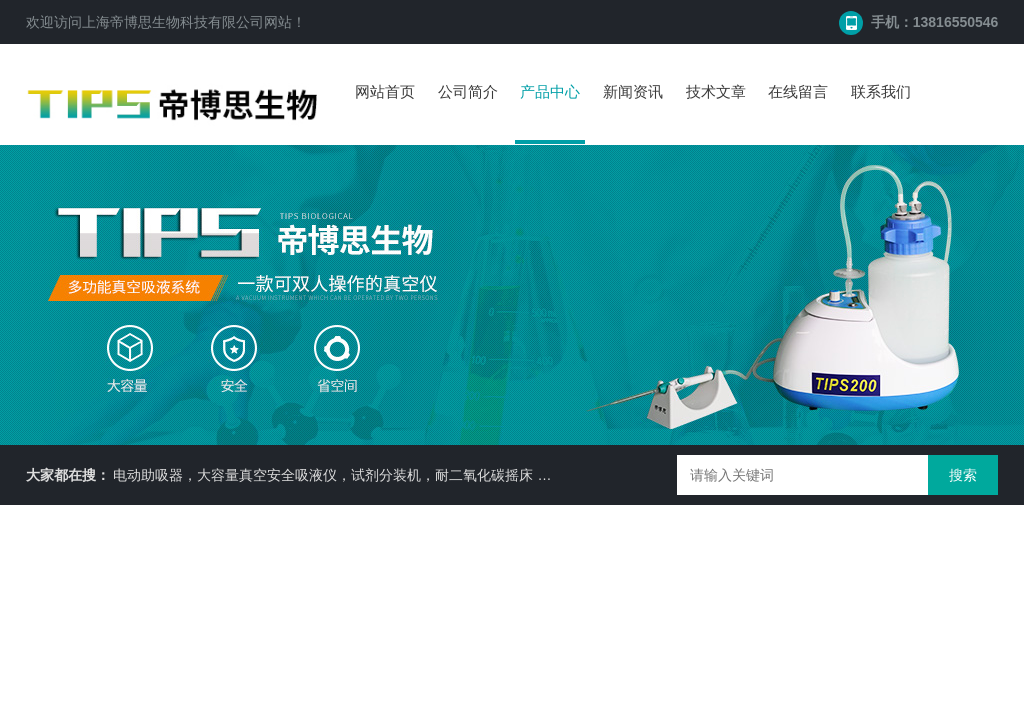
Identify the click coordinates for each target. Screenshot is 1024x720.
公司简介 (468, 91)
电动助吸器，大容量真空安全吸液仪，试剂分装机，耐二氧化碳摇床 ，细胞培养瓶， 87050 (395, 475)
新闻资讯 (633, 91)
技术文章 (716, 91)
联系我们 (881, 91)
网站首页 (385, 91)
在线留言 (798, 91)
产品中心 (550, 91)
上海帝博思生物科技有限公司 (173, 22)
